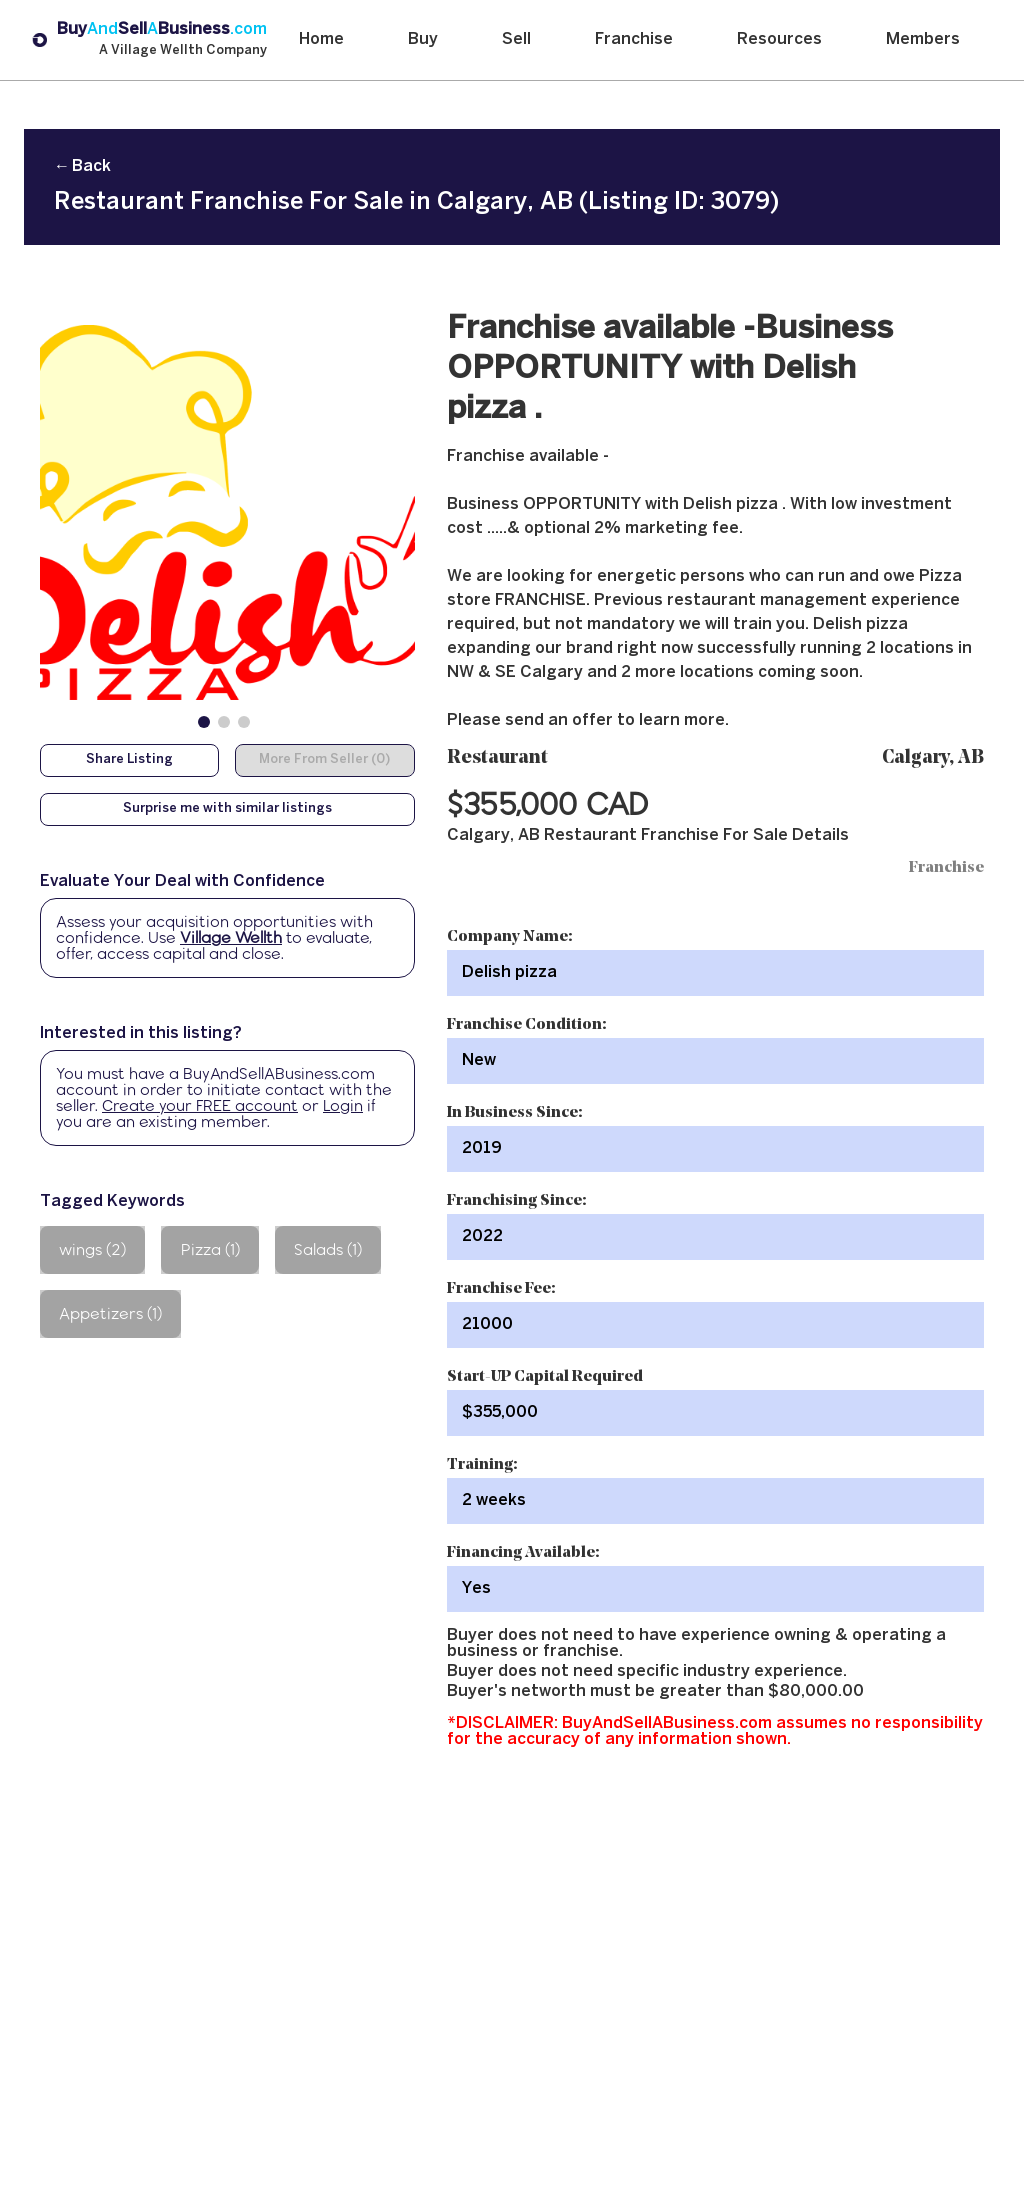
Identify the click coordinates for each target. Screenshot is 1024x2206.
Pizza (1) (210, 1249)
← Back (82, 166)
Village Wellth (231, 937)
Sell (516, 39)
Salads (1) (328, 1249)
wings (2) (92, 1249)
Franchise (634, 39)
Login (343, 1105)
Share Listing (129, 760)
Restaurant (497, 758)
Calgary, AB (933, 758)
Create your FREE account (200, 1105)
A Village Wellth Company (183, 51)
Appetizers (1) (110, 1313)
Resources (779, 39)
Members (923, 39)
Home (321, 39)
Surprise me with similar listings (227, 809)
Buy (423, 39)
